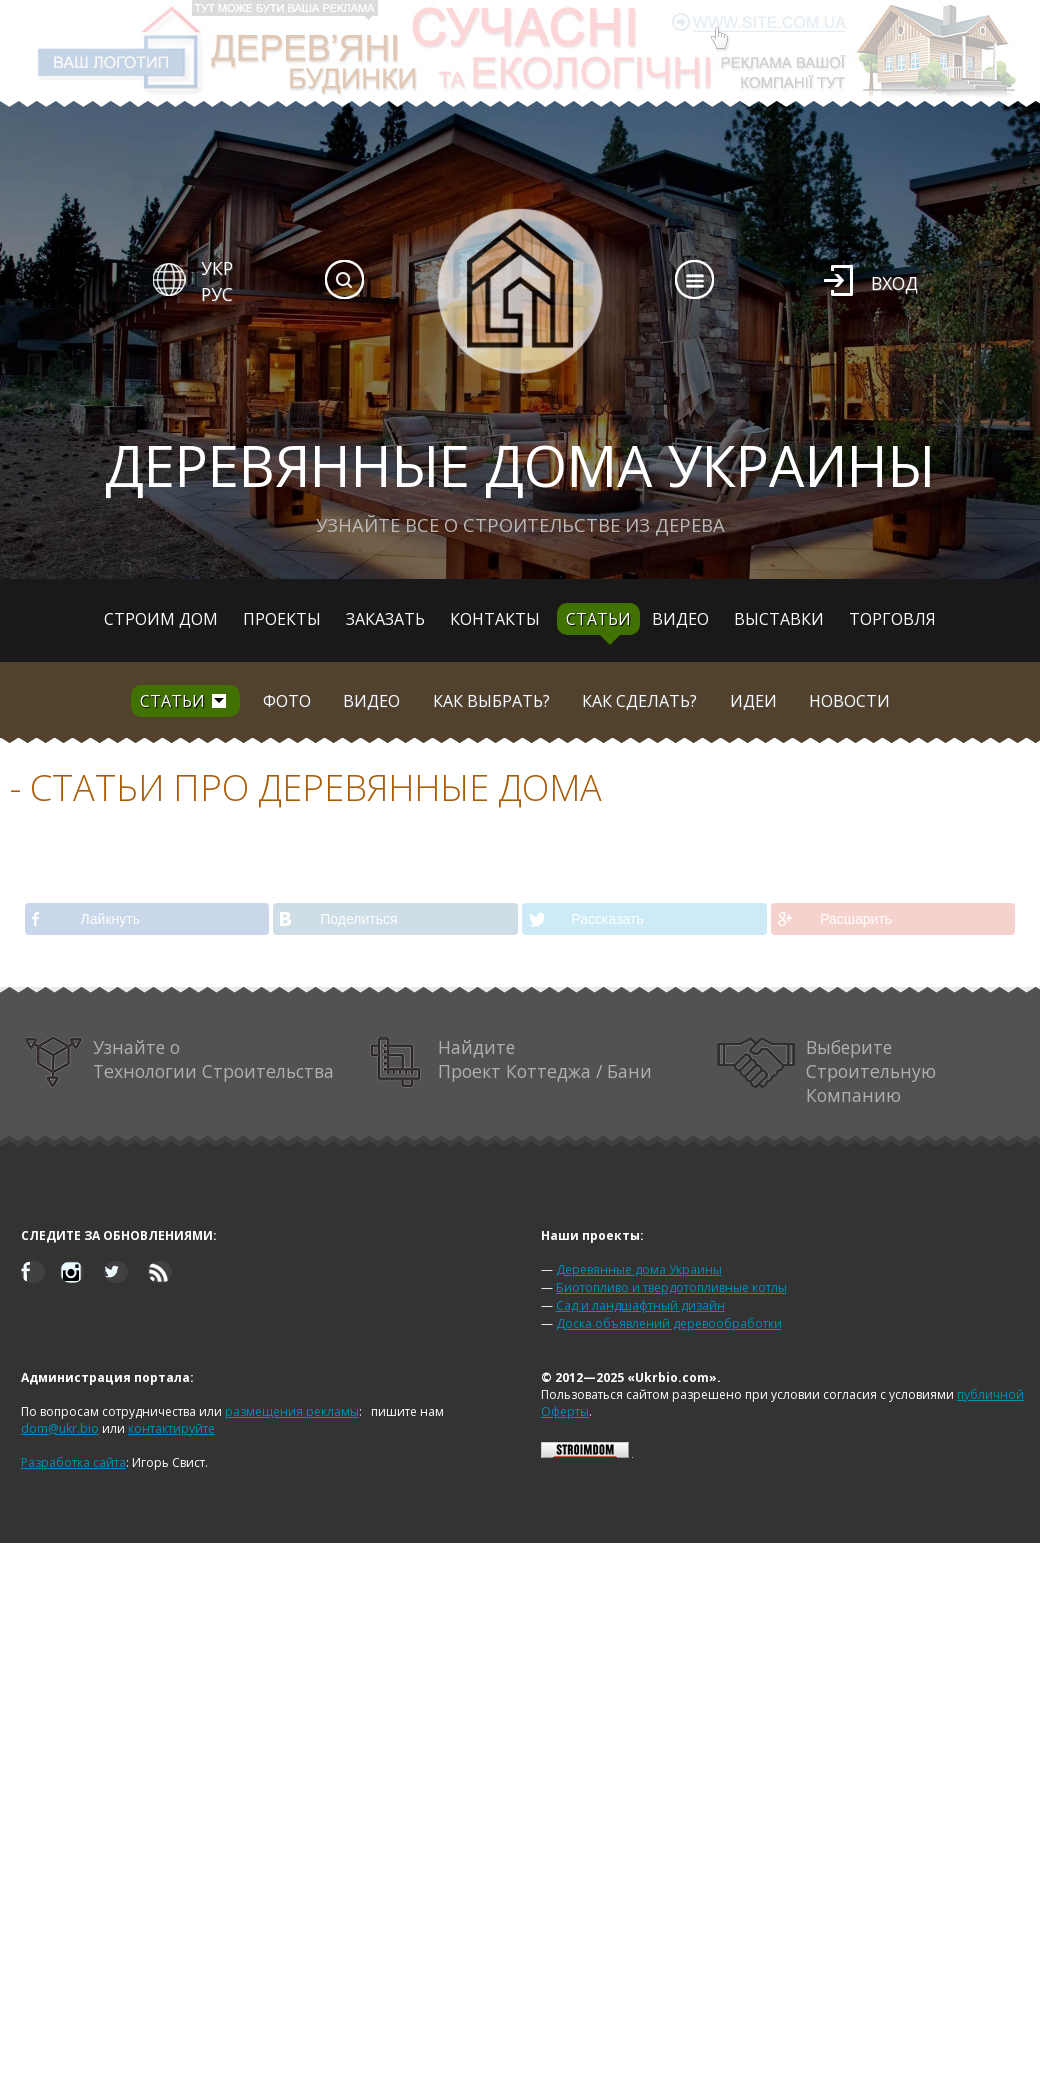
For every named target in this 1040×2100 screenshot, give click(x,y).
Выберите (827, 1071)
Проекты (282, 619)
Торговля (892, 619)
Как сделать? (639, 701)
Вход (894, 283)
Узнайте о (179, 1062)
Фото (287, 701)
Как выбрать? (491, 701)
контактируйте (171, 1428)
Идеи (753, 701)
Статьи (598, 619)
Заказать (385, 619)
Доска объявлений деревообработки (669, 1323)
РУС (217, 294)
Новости (849, 701)
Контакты (495, 619)
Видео (680, 619)
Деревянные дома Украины (639, 1269)
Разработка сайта (73, 1462)
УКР (217, 268)
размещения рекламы (292, 1411)
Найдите (511, 1062)
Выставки (779, 619)
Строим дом (161, 619)
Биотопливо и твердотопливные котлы (671, 1287)
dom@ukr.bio (60, 1428)
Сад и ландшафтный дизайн (640, 1305)
